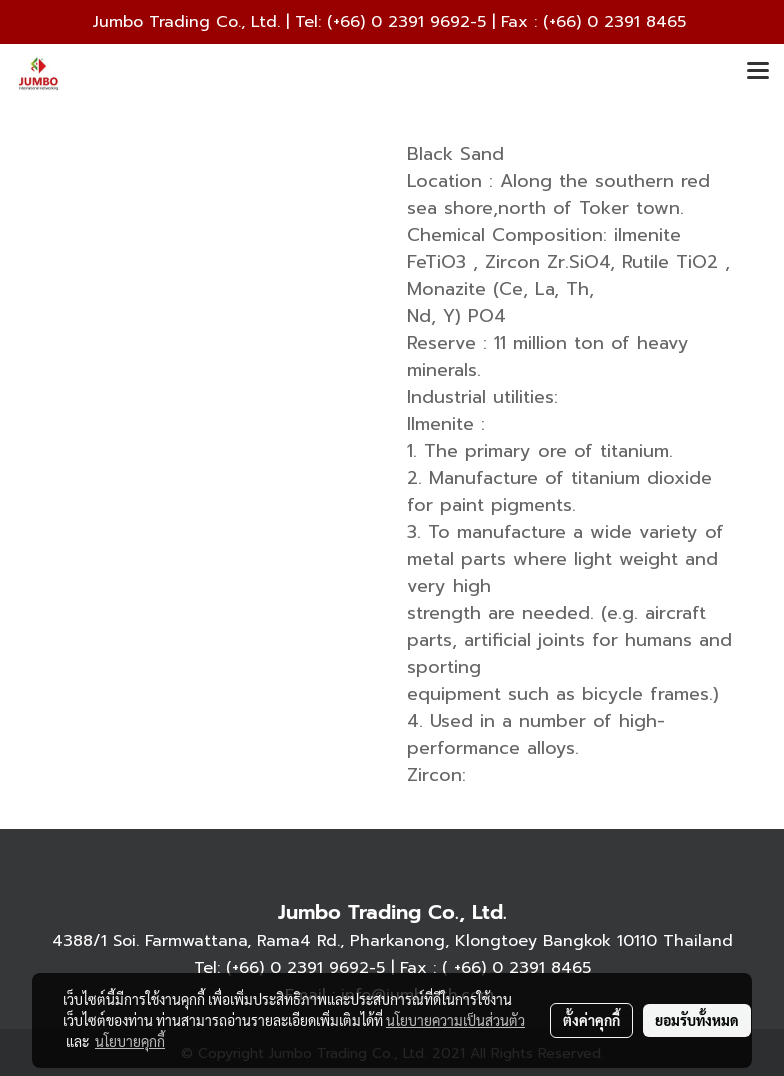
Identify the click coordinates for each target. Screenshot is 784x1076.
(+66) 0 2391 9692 (398, 22)
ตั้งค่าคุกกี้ (591, 1020)
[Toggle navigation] (758, 72)
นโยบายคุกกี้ (130, 1041)
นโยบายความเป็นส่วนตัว (455, 1020)
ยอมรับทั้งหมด (697, 1020)
